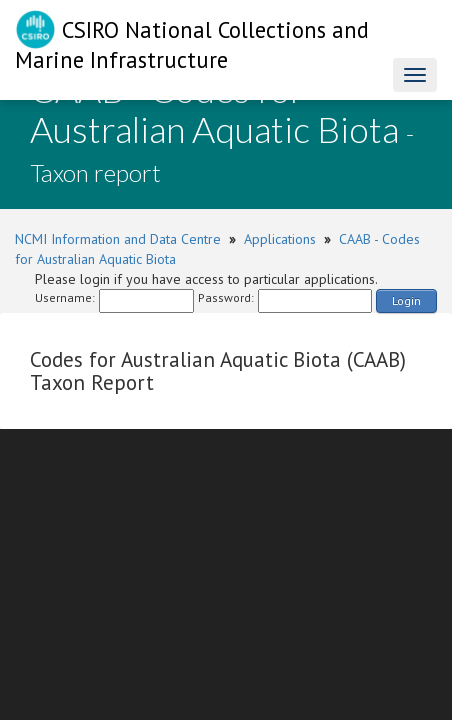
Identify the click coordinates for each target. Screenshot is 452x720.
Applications (280, 239)
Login (406, 300)
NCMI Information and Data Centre (118, 239)
